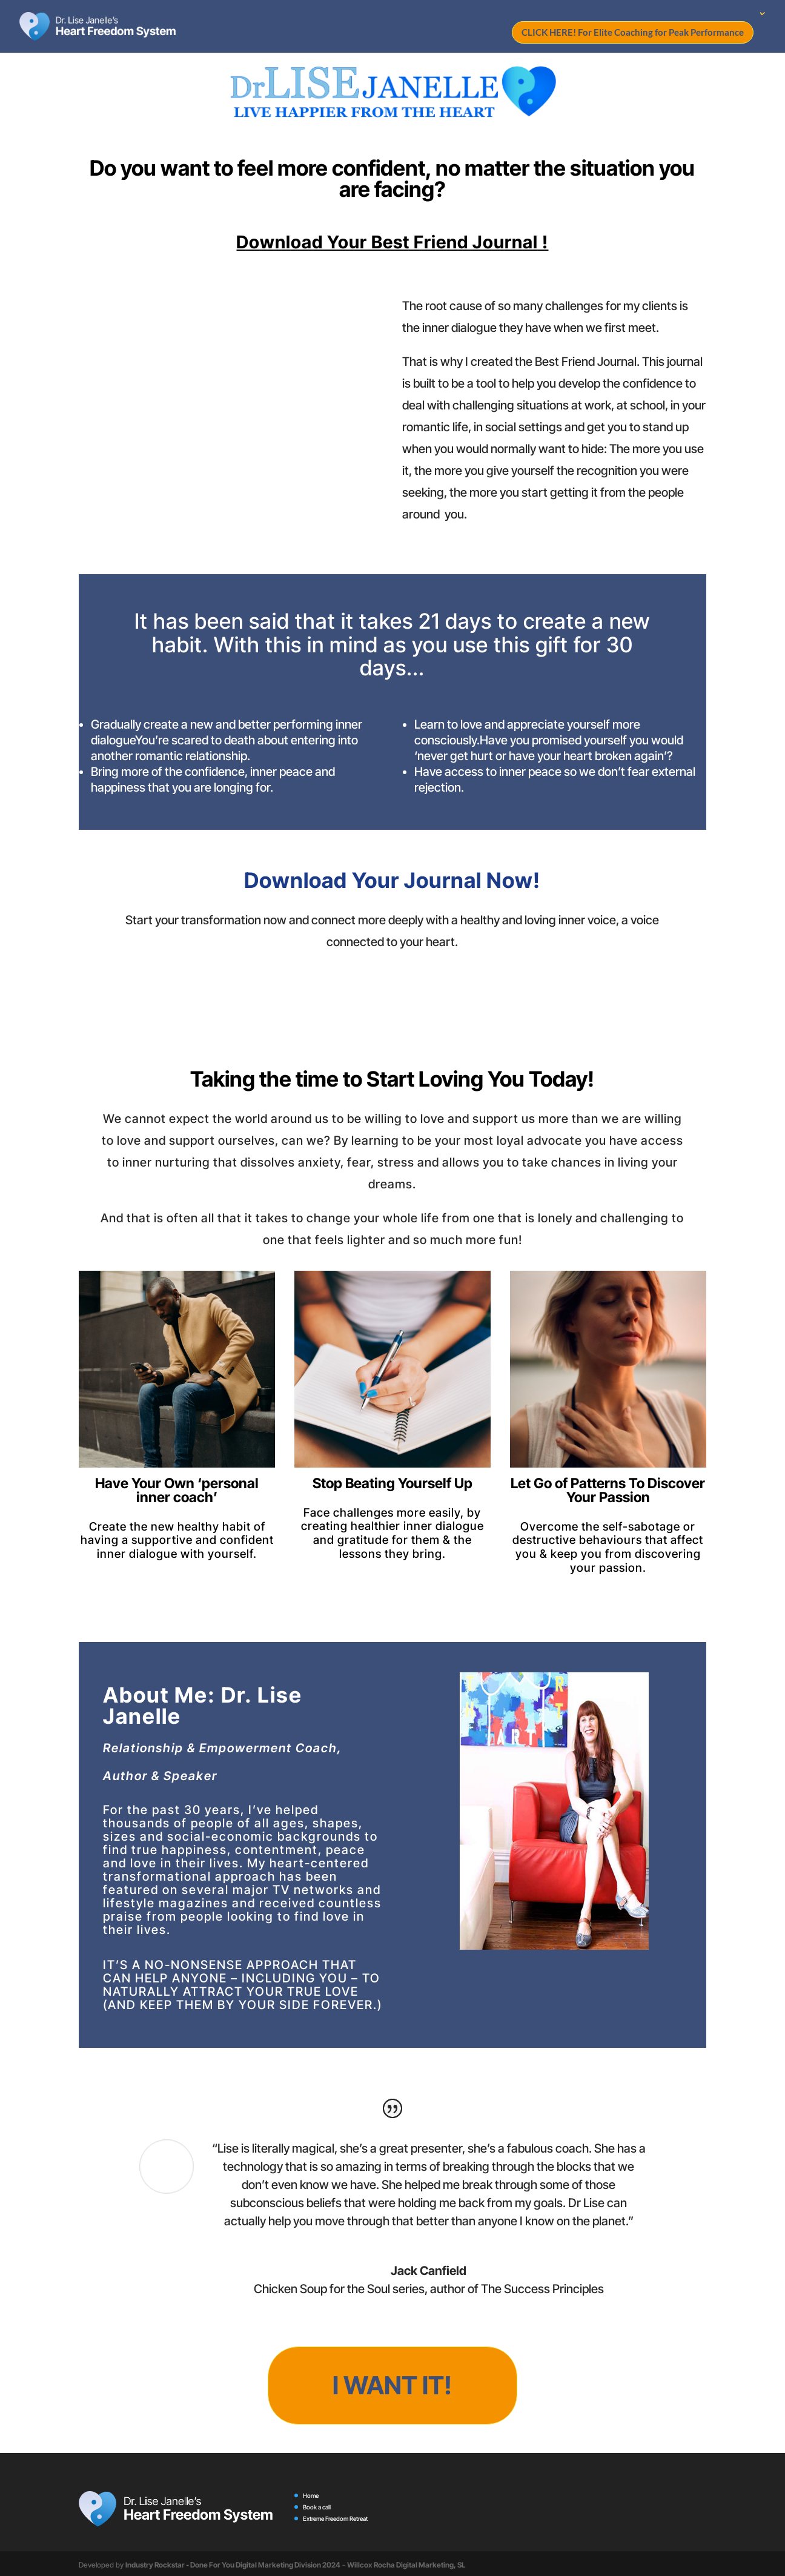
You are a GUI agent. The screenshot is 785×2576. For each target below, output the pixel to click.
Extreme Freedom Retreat (335, 2516)
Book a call (317, 2504)
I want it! (392, 2384)
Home (311, 2493)
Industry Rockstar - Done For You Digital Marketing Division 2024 (232, 2562)
